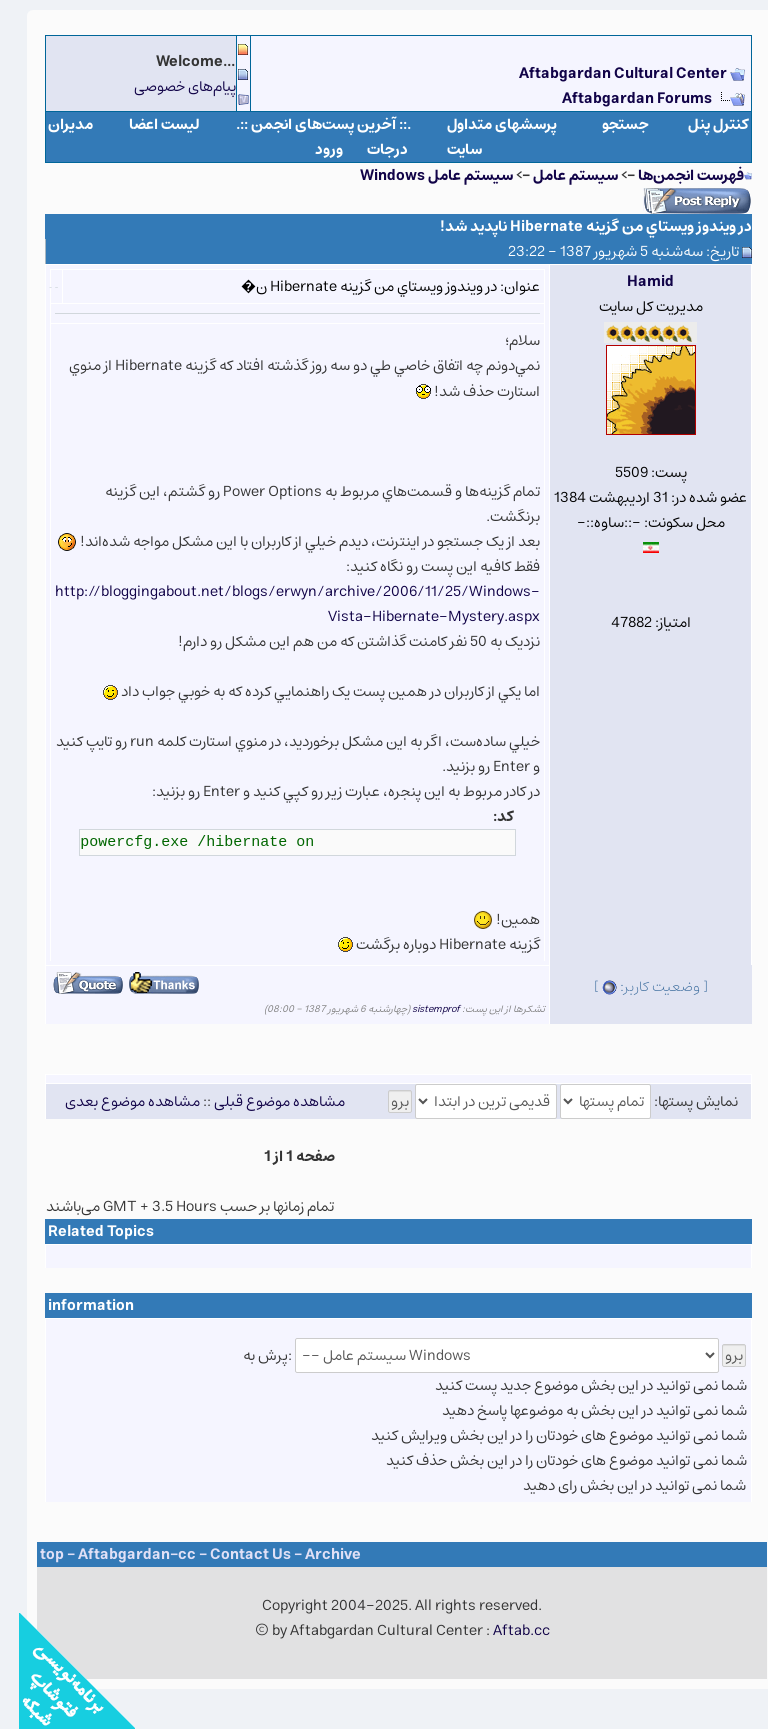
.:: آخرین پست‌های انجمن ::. (304, 124)
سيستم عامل (555, 175)
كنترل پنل (699, 124)
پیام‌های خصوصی (166, 86)
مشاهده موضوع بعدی (113, 1101)
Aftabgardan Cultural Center (605, 73)
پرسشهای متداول (483, 124)
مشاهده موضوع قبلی (260, 1101)
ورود (310, 149)
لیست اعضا (145, 124)
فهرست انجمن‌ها (672, 175)
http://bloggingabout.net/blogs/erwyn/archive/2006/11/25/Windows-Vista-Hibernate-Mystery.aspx (278, 604)
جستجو (606, 124)
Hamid (631, 281)
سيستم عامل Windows (417, 175)
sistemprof (417, 1009)
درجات (368, 149)
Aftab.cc (502, 1630)
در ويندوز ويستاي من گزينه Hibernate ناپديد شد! (577, 226)
